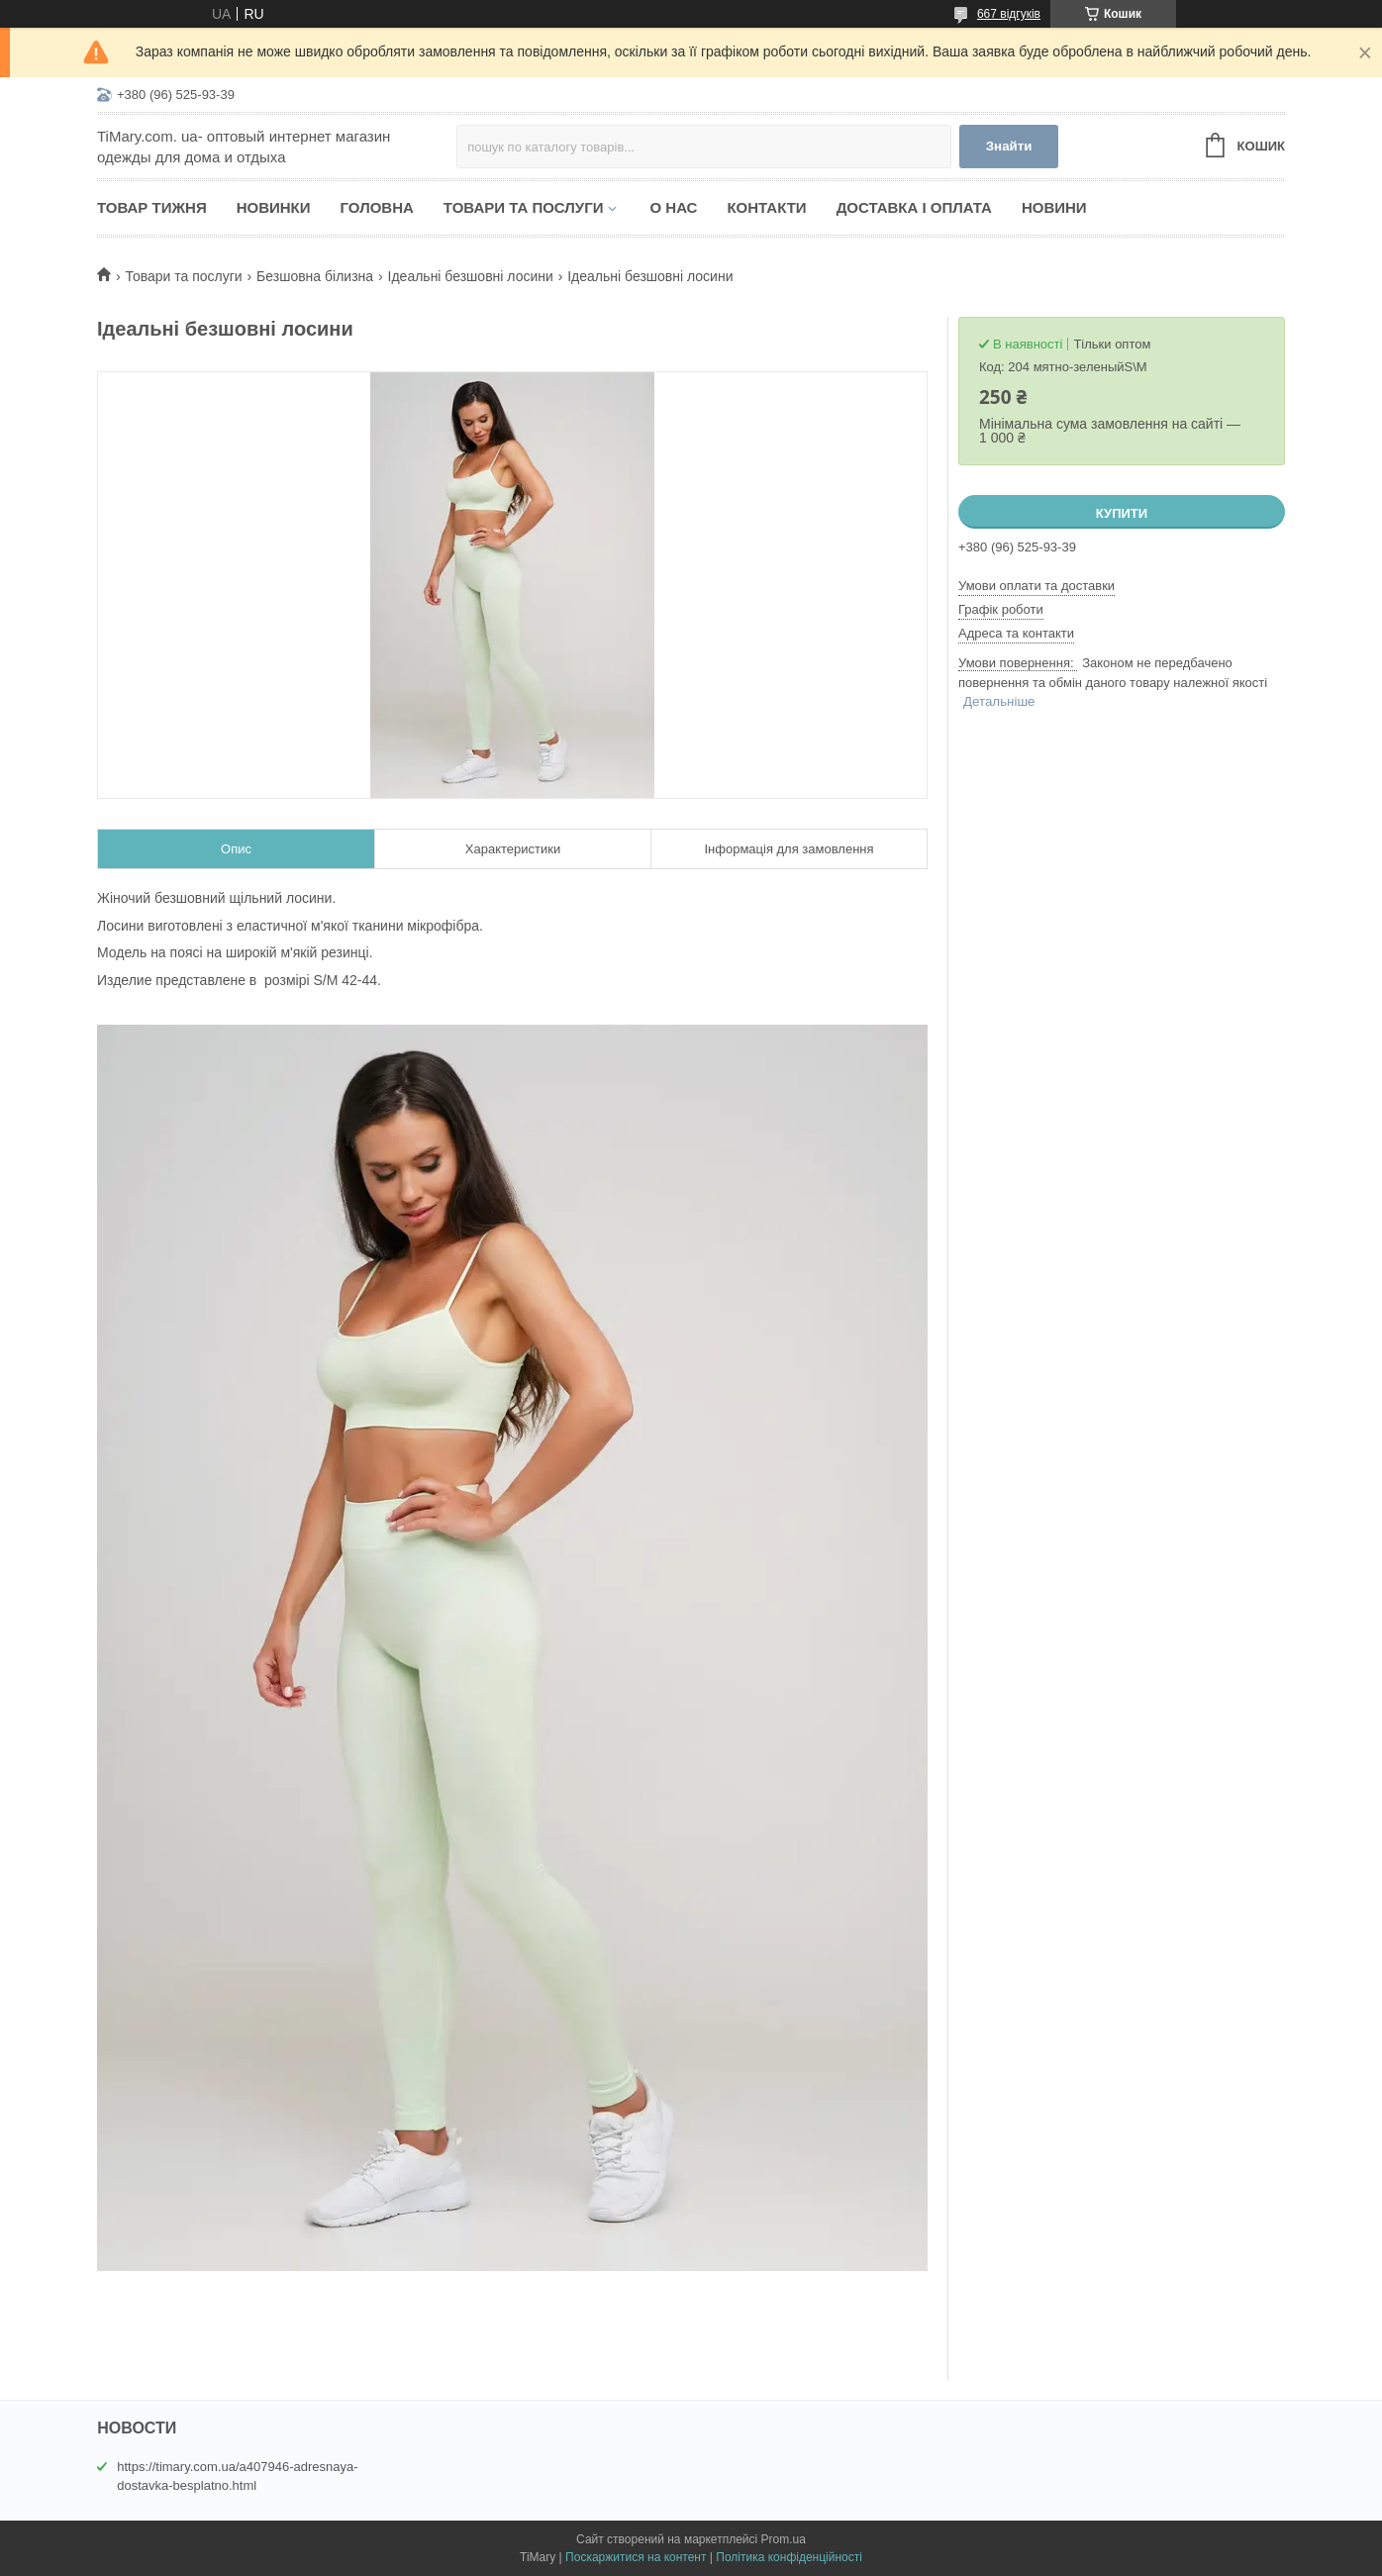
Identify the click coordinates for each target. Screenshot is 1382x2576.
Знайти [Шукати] (1009, 146)
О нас (673, 207)
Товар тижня (152, 207)
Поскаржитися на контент (635, 2557)
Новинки (274, 207)
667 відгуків (1008, 14)
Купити (1121, 513)
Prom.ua (783, 2539)
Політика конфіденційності (789, 2557)
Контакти (766, 207)
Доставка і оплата (914, 207)
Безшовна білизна (314, 276)
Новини (1054, 207)
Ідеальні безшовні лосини (470, 276)
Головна (377, 207)
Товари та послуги (524, 207)
